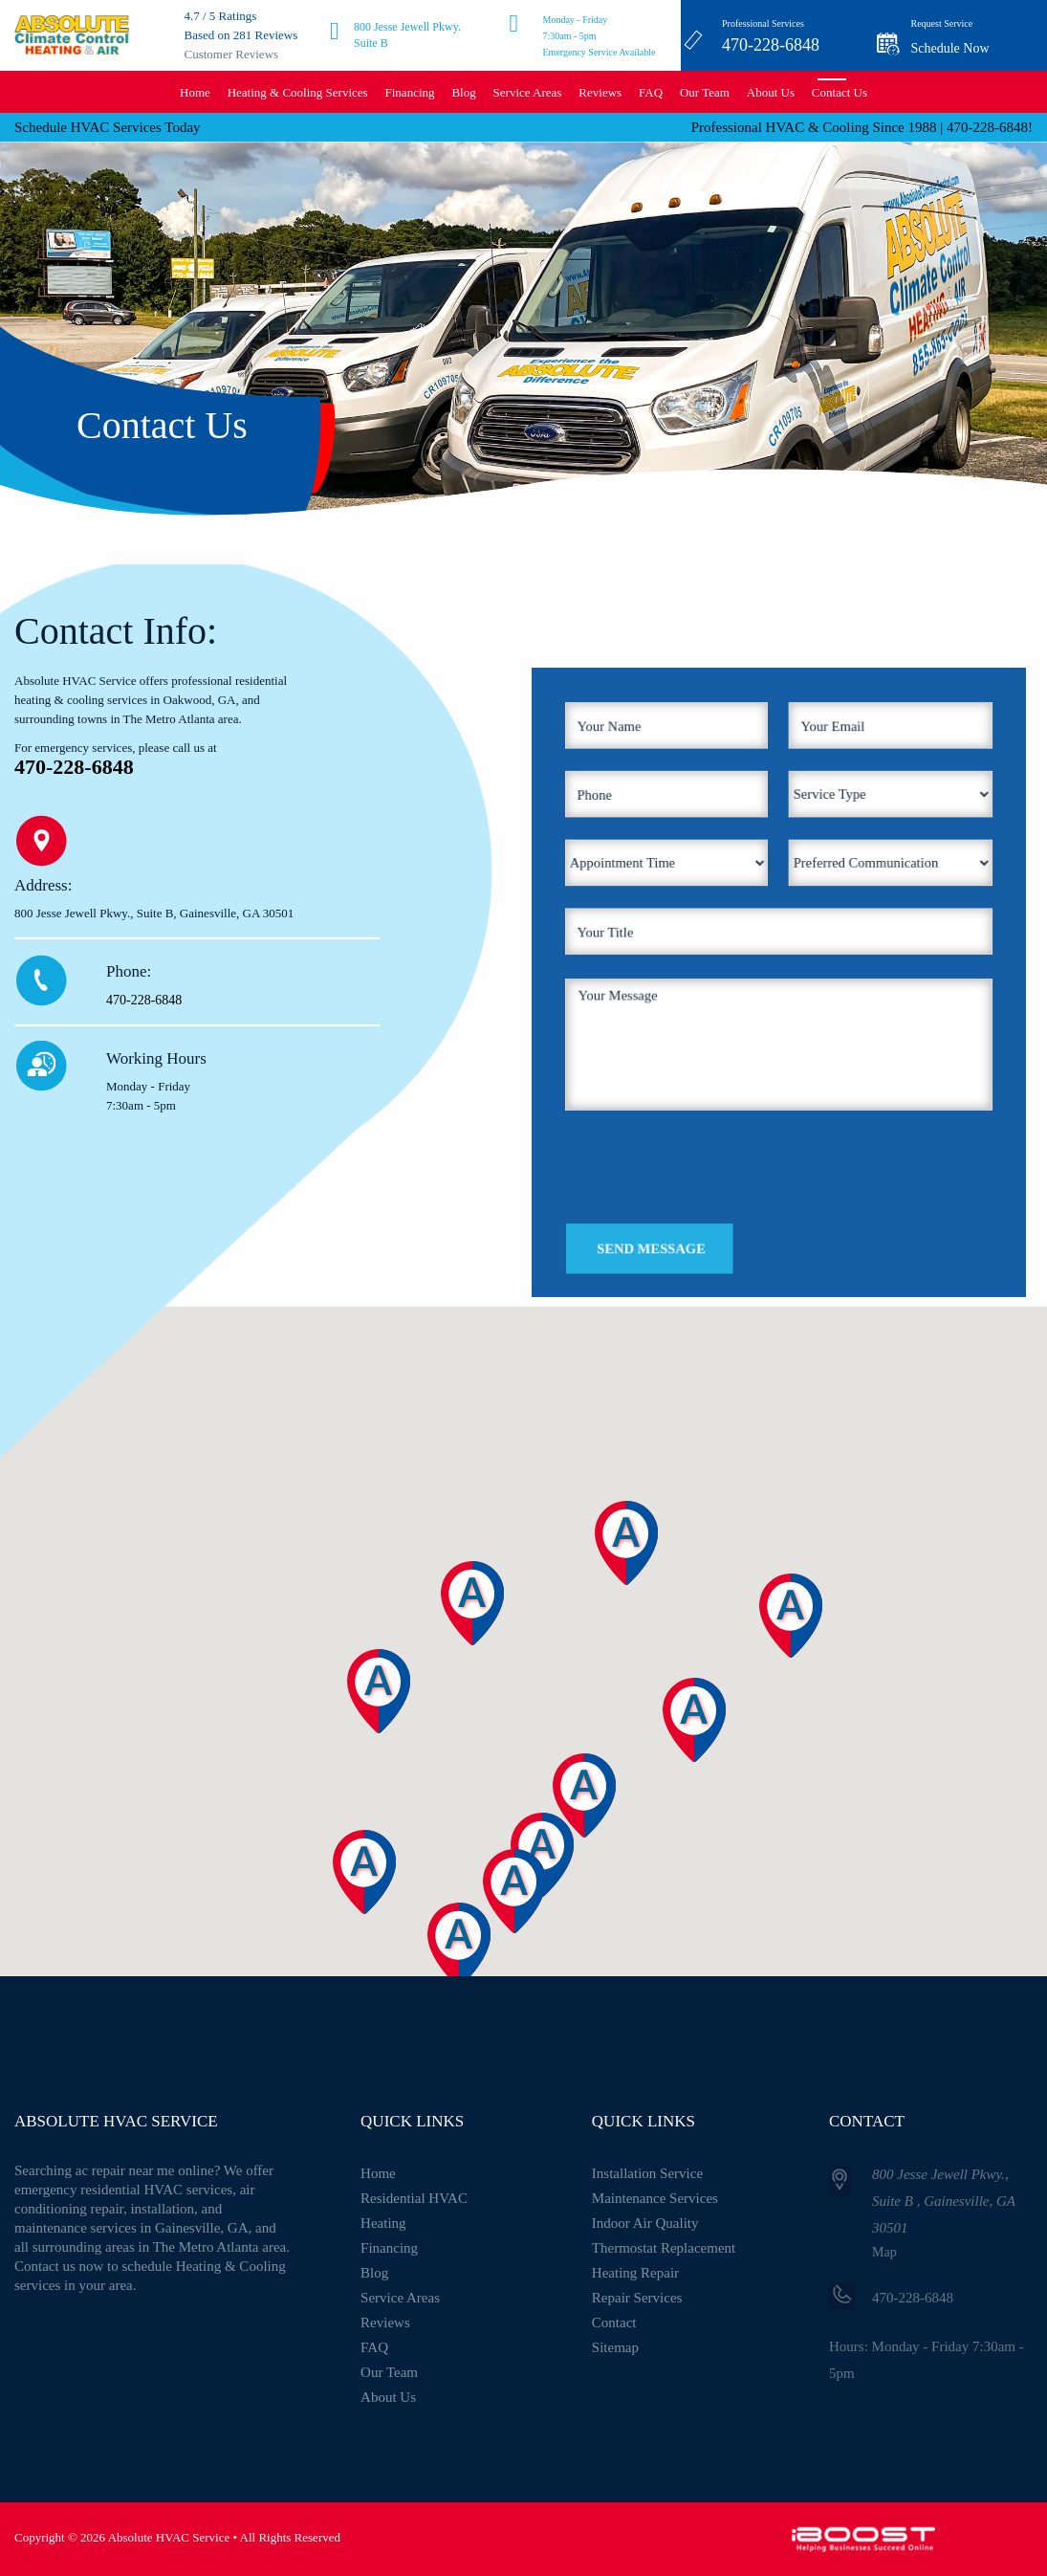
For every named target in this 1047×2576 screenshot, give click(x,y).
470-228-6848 (770, 45)
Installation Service (647, 2173)
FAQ (651, 92)
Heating (382, 2223)
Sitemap (615, 2347)
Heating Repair (635, 2272)
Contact (614, 2322)
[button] (477, 1969)
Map (884, 2252)
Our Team (705, 92)
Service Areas (527, 92)
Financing (410, 92)
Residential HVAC (414, 2198)
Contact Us (839, 92)
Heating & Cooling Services (298, 92)
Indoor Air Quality (645, 2223)
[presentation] (732, 1096)
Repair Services (637, 2297)
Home (195, 92)
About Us (771, 92)
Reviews (600, 92)
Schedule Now (950, 48)
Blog (463, 92)
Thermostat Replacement (663, 2248)
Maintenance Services (655, 2198)
